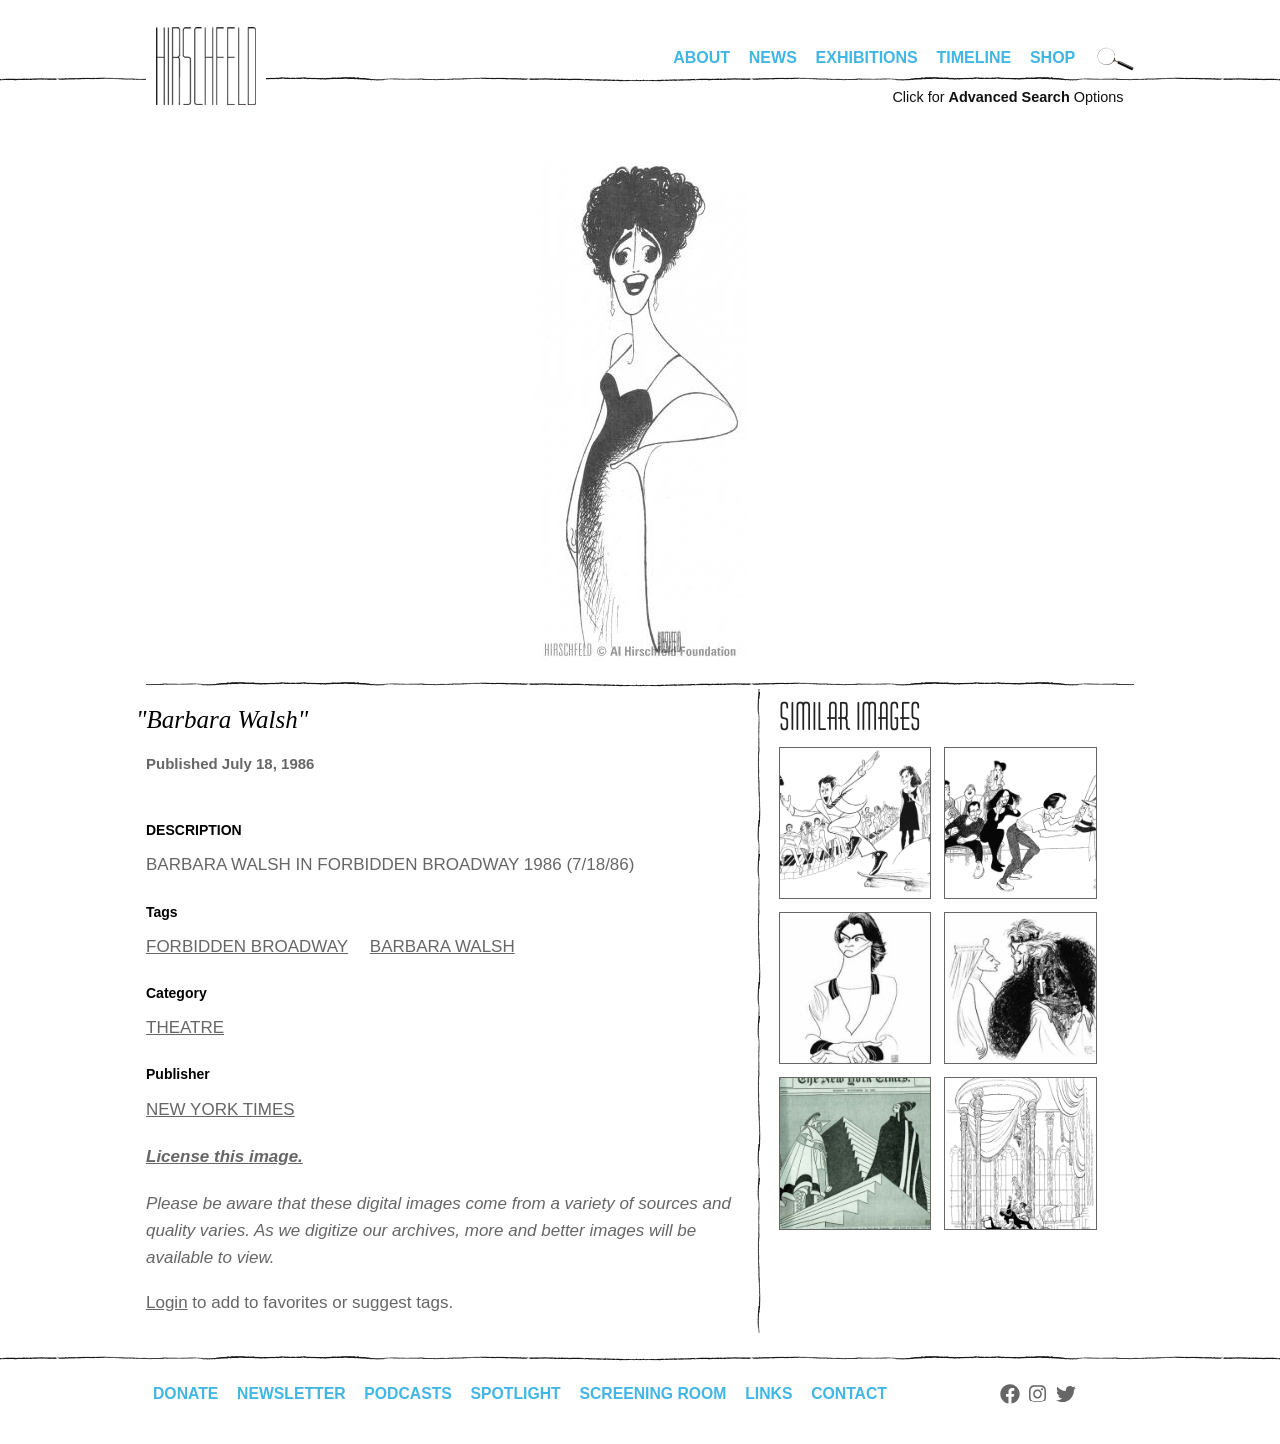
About (701, 57)
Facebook (1019, 1394)
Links (777, 1393)
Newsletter (293, 1393)
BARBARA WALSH (442, 946)
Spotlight (521, 1393)
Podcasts (411, 1393)
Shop (1052, 57)
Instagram (1047, 1394)
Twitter (1076, 1394)
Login (167, 1302)
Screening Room (659, 1393)
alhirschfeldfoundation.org (206, 66)
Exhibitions (867, 57)
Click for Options (1007, 97)
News (773, 57)
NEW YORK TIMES (220, 1109)
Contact (858, 1393)
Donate (186, 1393)
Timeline (974, 57)
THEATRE (185, 1027)
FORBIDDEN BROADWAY (247, 946)
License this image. (224, 1156)
